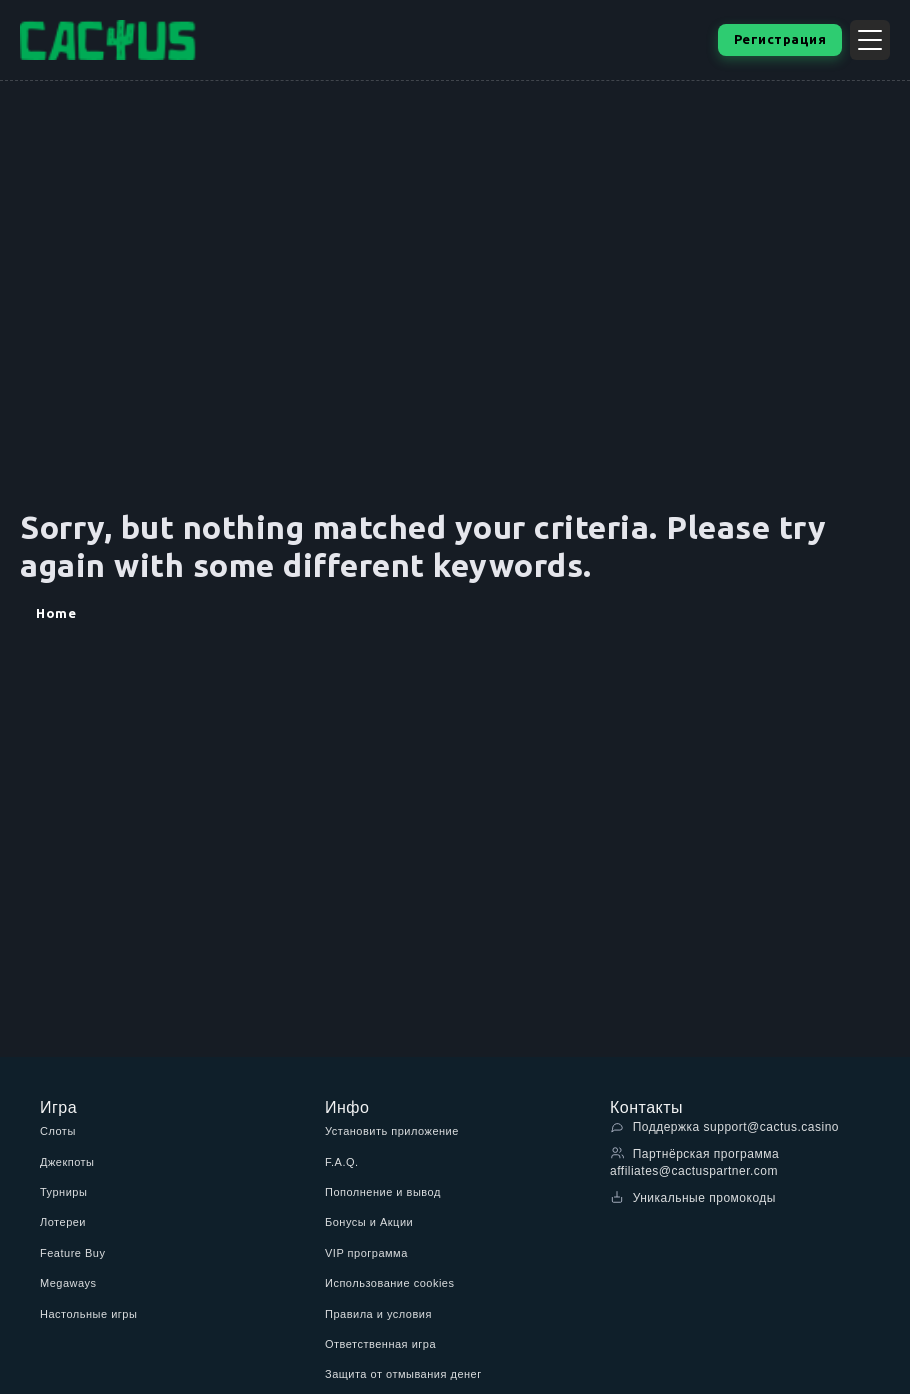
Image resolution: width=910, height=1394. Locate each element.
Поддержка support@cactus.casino (724, 1126)
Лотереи (63, 1222)
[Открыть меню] (870, 40)
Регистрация (780, 39)
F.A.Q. (342, 1162)
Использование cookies (389, 1283)
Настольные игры (88, 1314)
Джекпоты (67, 1162)
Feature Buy (72, 1253)
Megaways (68, 1283)
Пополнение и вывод (383, 1192)
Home (56, 613)
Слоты (58, 1131)
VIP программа (366, 1253)
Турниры (63, 1192)
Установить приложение (392, 1131)
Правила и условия (378, 1314)
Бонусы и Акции (369, 1222)
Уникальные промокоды (693, 1197)
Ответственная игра (380, 1344)
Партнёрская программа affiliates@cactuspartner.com (694, 1162)
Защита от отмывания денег (403, 1374)
